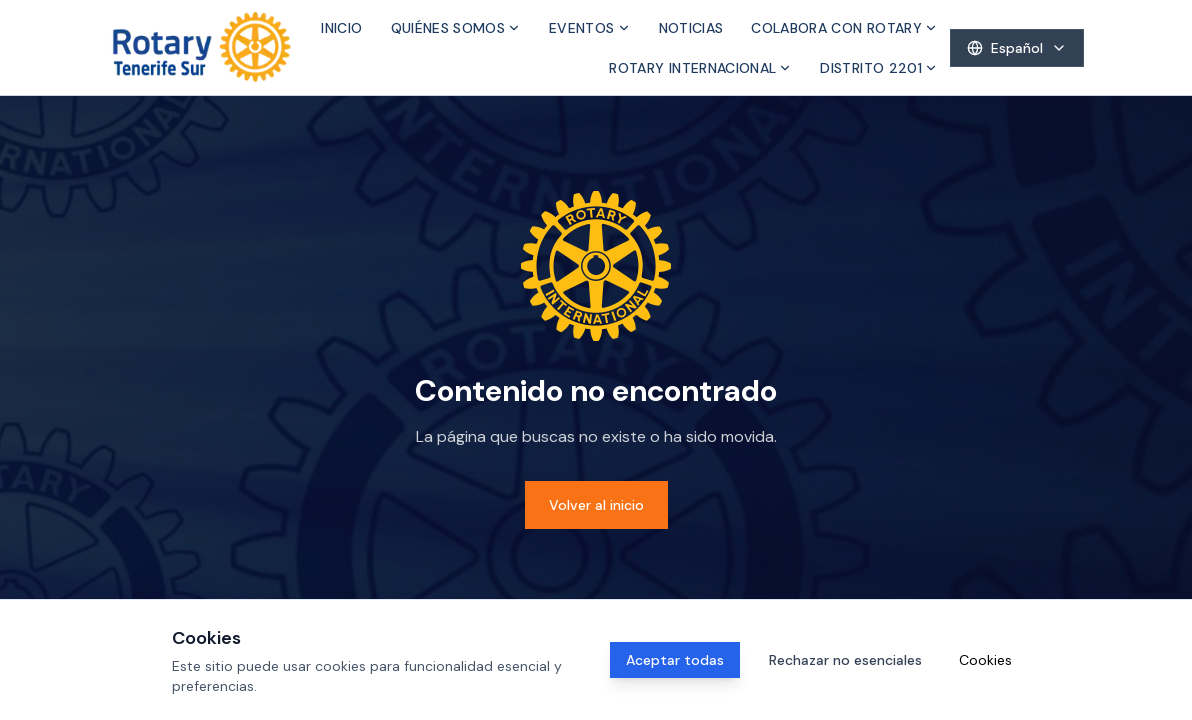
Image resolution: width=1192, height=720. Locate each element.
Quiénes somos (456, 28)
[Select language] (1017, 48)
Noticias (691, 28)
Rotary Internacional (700, 68)
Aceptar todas (675, 660)
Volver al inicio (596, 505)
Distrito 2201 (879, 68)
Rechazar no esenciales (845, 660)
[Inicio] (202, 47)
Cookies (985, 660)
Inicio (341, 28)
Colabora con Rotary (844, 28)
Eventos (589, 28)
